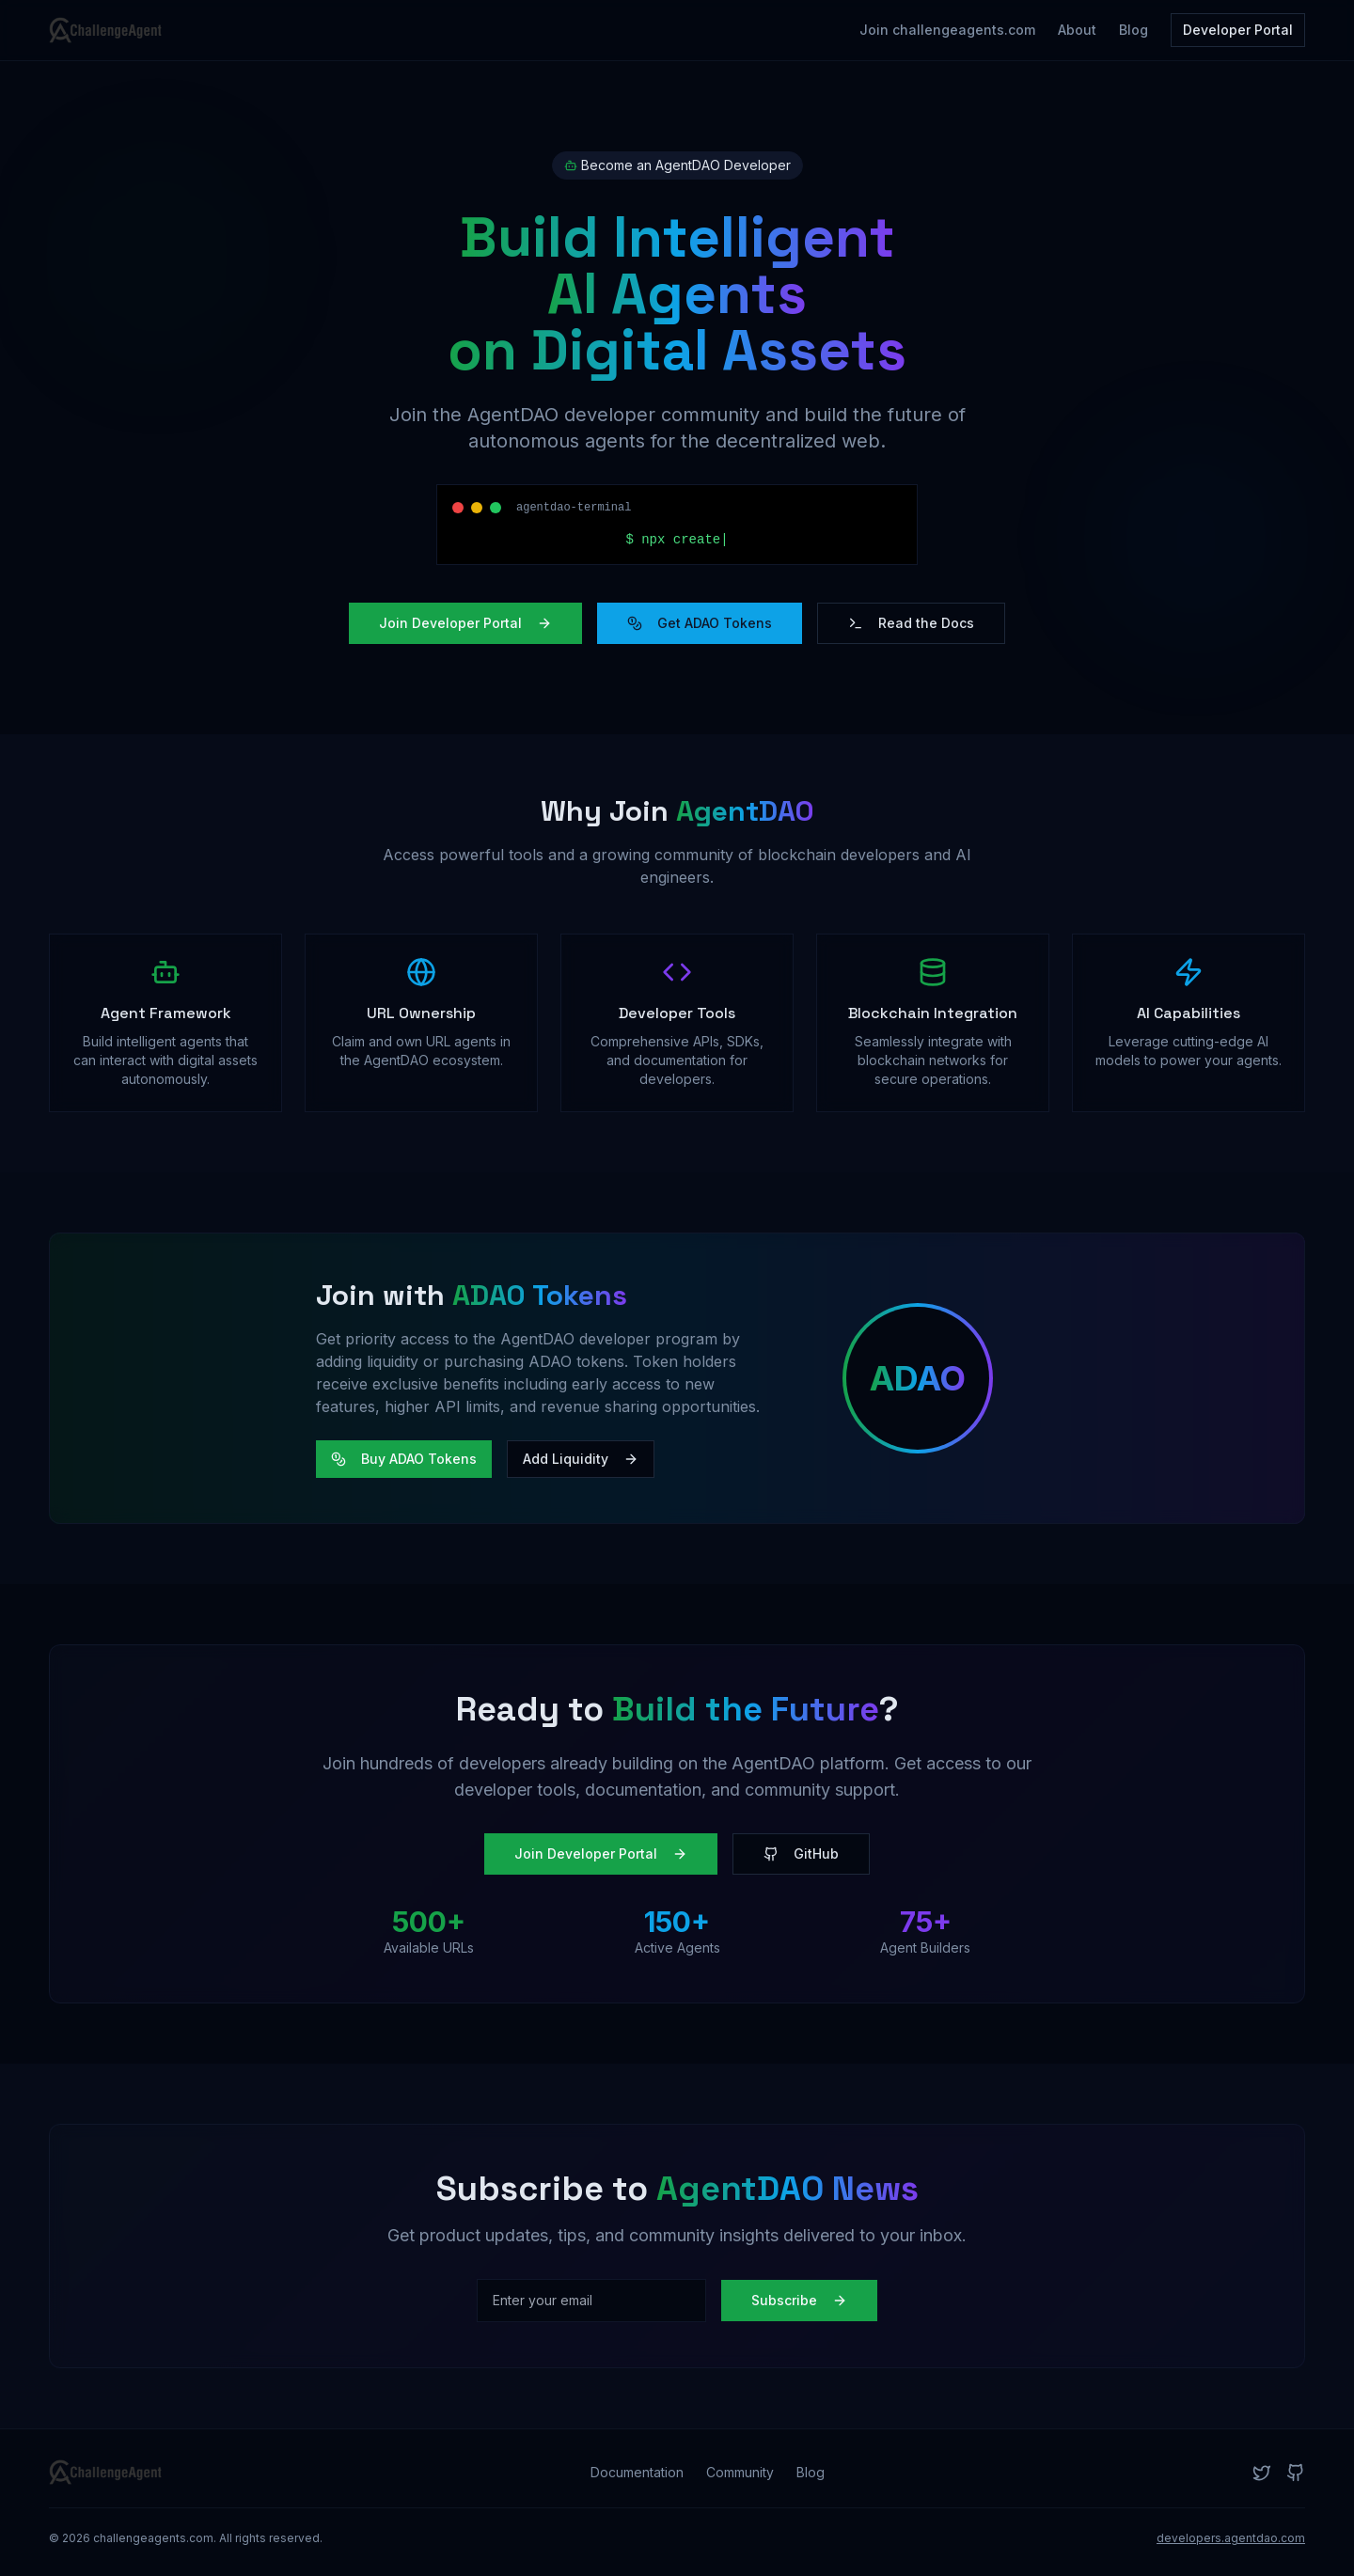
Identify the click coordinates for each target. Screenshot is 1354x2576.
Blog (1133, 30)
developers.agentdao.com (1231, 2538)
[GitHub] (1295, 2472)
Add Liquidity (580, 1459)
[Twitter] (1261, 2472)
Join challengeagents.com (947, 30)
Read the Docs (911, 623)
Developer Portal (1238, 30)
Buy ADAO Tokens (404, 1459)
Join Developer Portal (465, 623)
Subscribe (799, 2300)
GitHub (801, 1853)
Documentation (637, 2472)
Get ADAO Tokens (699, 623)
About (1077, 30)
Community (740, 2472)
